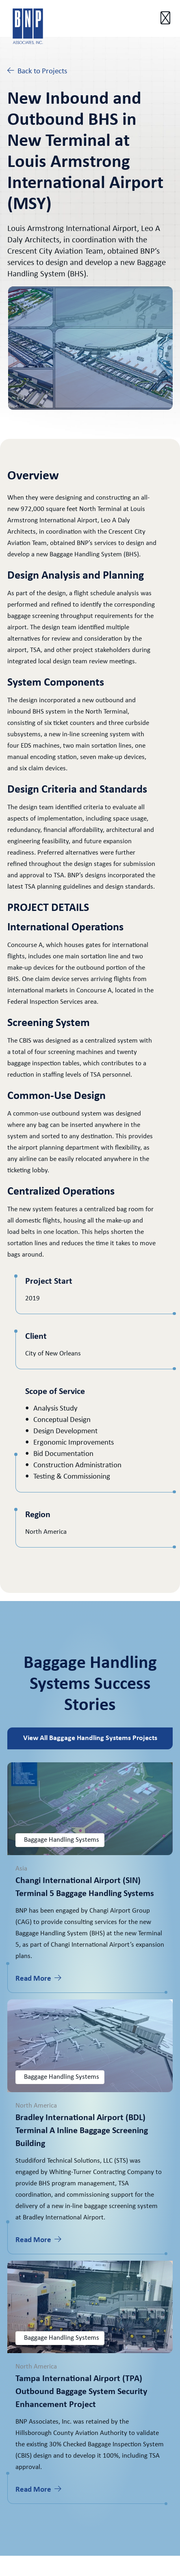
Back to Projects (37, 71)
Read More (38, 1978)
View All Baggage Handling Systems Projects (90, 1738)
